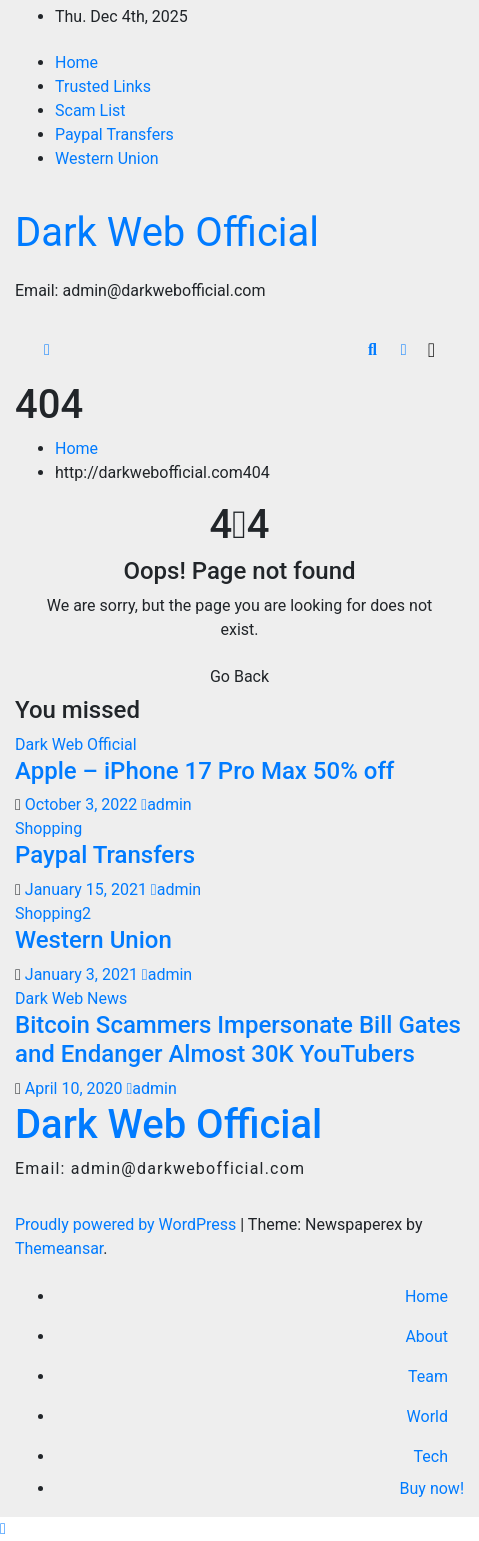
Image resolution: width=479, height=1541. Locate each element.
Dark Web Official (167, 232)
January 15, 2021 (88, 889)
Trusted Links (103, 86)
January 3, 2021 (83, 974)
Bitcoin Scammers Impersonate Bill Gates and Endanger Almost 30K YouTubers (238, 1039)
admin (166, 804)
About (426, 1336)
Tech (431, 1456)
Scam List (90, 110)
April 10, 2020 (76, 1088)
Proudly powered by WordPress (127, 1224)
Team (428, 1376)
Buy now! (430, 1488)
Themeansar (59, 1248)
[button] (372, 349)
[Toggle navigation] (431, 350)
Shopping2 (53, 913)
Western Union (107, 158)
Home (76, 62)
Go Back (239, 676)
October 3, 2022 (83, 804)
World (427, 1416)
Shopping (48, 828)
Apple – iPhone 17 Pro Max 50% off (204, 771)
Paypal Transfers (114, 134)
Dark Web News (71, 998)
